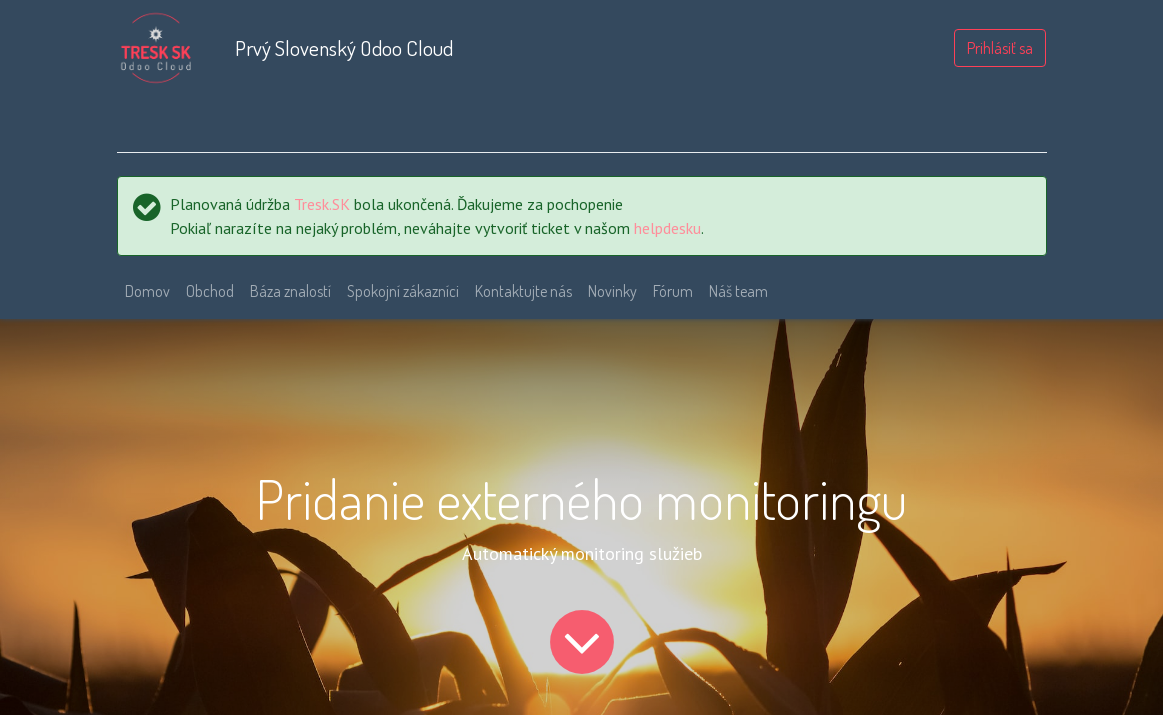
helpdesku (667, 228)
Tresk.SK (322, 204)
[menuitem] (147, 291)
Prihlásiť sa (1000, 48)
